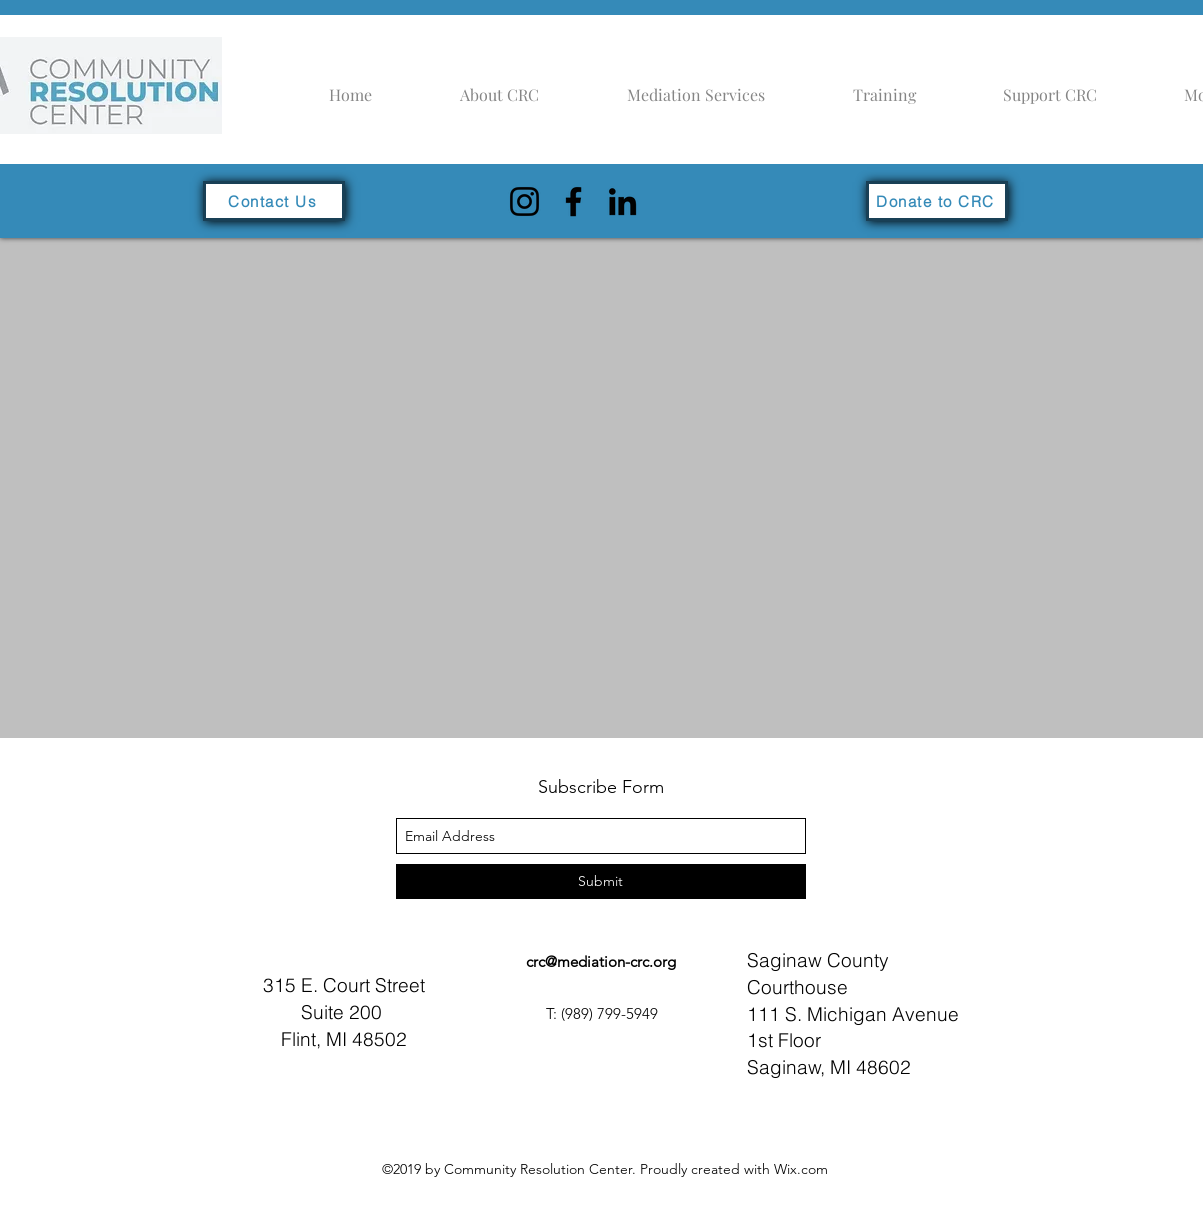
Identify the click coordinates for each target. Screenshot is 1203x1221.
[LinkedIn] (622, 201)
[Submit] (601, 881)
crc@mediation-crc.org (601, 961)
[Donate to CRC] (937, 201)
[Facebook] (573, 201)
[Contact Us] (274, 201)
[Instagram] (524, 201)
